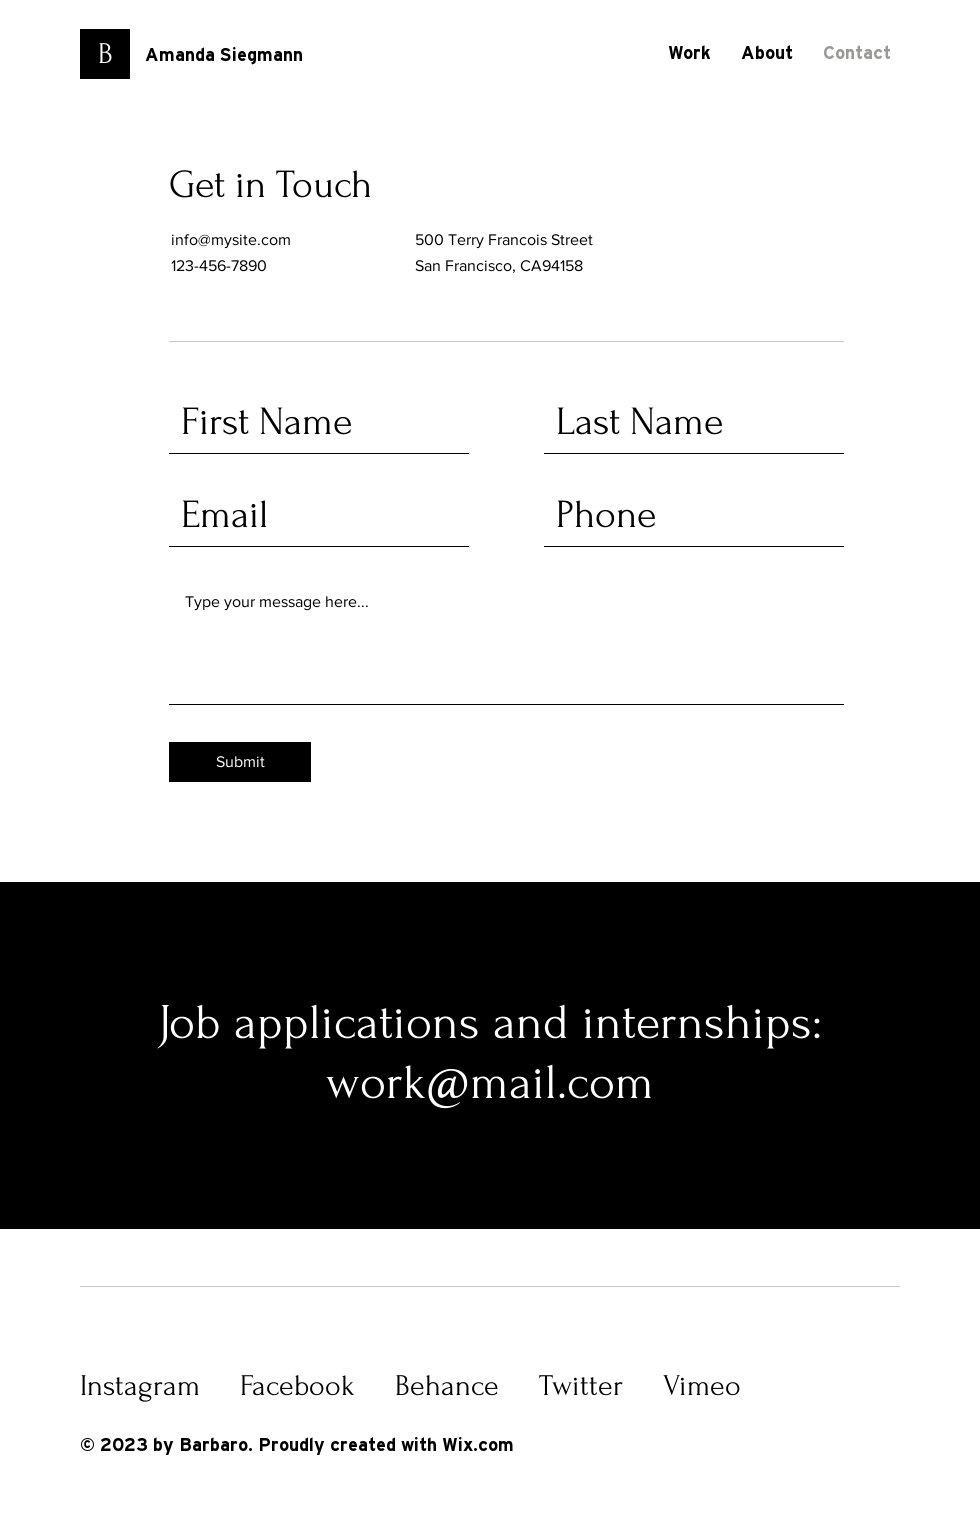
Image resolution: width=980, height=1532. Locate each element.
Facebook (297, 1385)
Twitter (581, 1385)
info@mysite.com (231, 239)
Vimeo (702, 1385)
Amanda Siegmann (224, 56)
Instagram (140, 1385)
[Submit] (240, 762)
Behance (447, 1385)
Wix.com (478, 1446)
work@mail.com (490, 1082)
